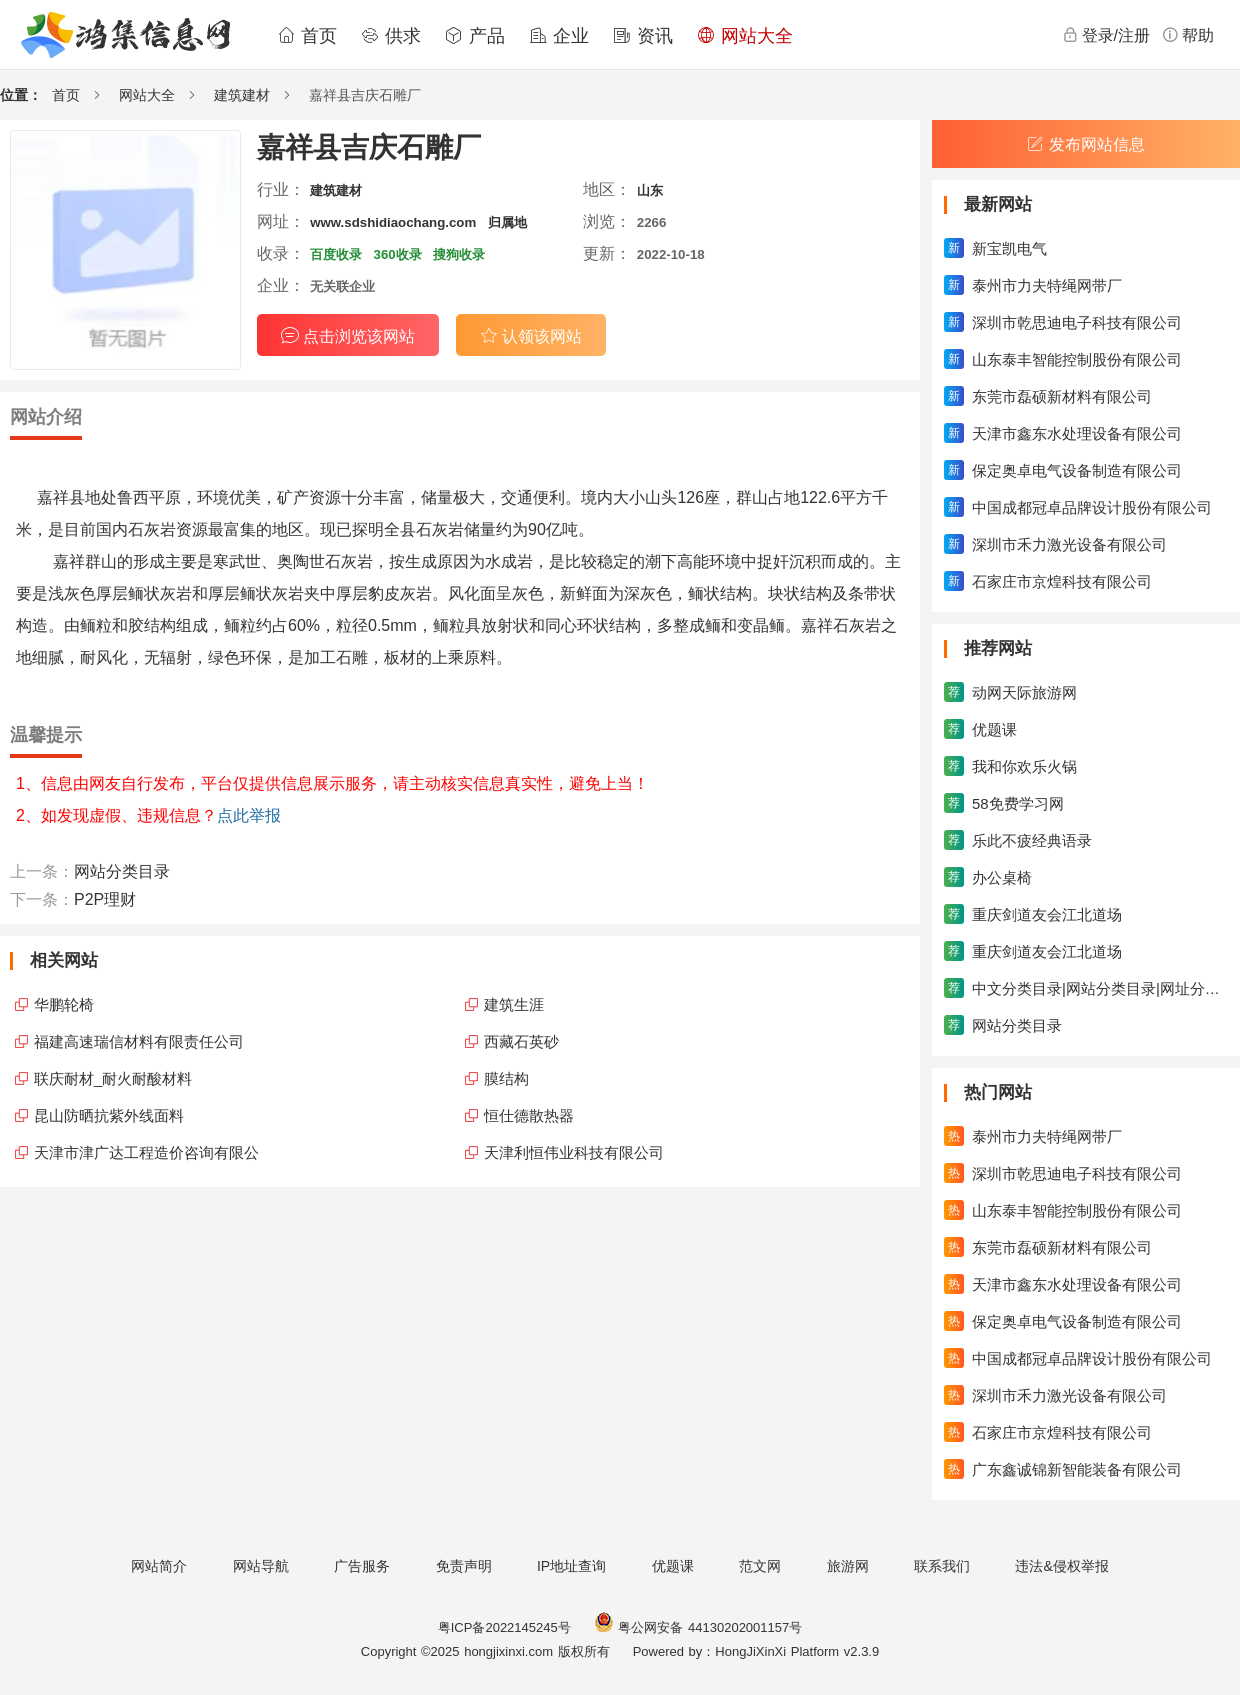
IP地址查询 (571, 1566)
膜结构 (506, 1078)
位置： (21, 95)
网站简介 (159, 1566)
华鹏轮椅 (64, 1004)
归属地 (507, 222)
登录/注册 (1106, 35)
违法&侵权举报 (1061, 1566)
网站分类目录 (122, 871)
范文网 (760, 1566)
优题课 (673, 1566)
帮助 (1188, 35)
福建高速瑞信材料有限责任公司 (139, 1041)
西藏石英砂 (521, 1041)
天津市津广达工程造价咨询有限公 (146, 1152)
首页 (307, 36)
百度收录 (336, 254)
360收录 (398, 254)
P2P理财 (105, 899)
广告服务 (362, 1566)
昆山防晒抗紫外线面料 (109, 1115)
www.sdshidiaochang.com (393, 222)
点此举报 (249, 815)
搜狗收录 (459, 254)
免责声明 (464, 1566)
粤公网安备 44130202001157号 (698, 1627)
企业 (559, 36)
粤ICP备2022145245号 (504, 1627)
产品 (475, 36)
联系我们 (942, 1566)
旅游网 (848, 1566)
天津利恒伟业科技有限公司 (574, 1152)
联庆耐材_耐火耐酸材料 (113, 1078)
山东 (650, 190)
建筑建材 (242, 95)
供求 (391, 36)
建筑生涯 (514, 1004)
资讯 (643, 36)
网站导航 (261, 1566)
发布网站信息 (1086, 144)
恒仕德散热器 (529, 1115)
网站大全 (745, 36)
